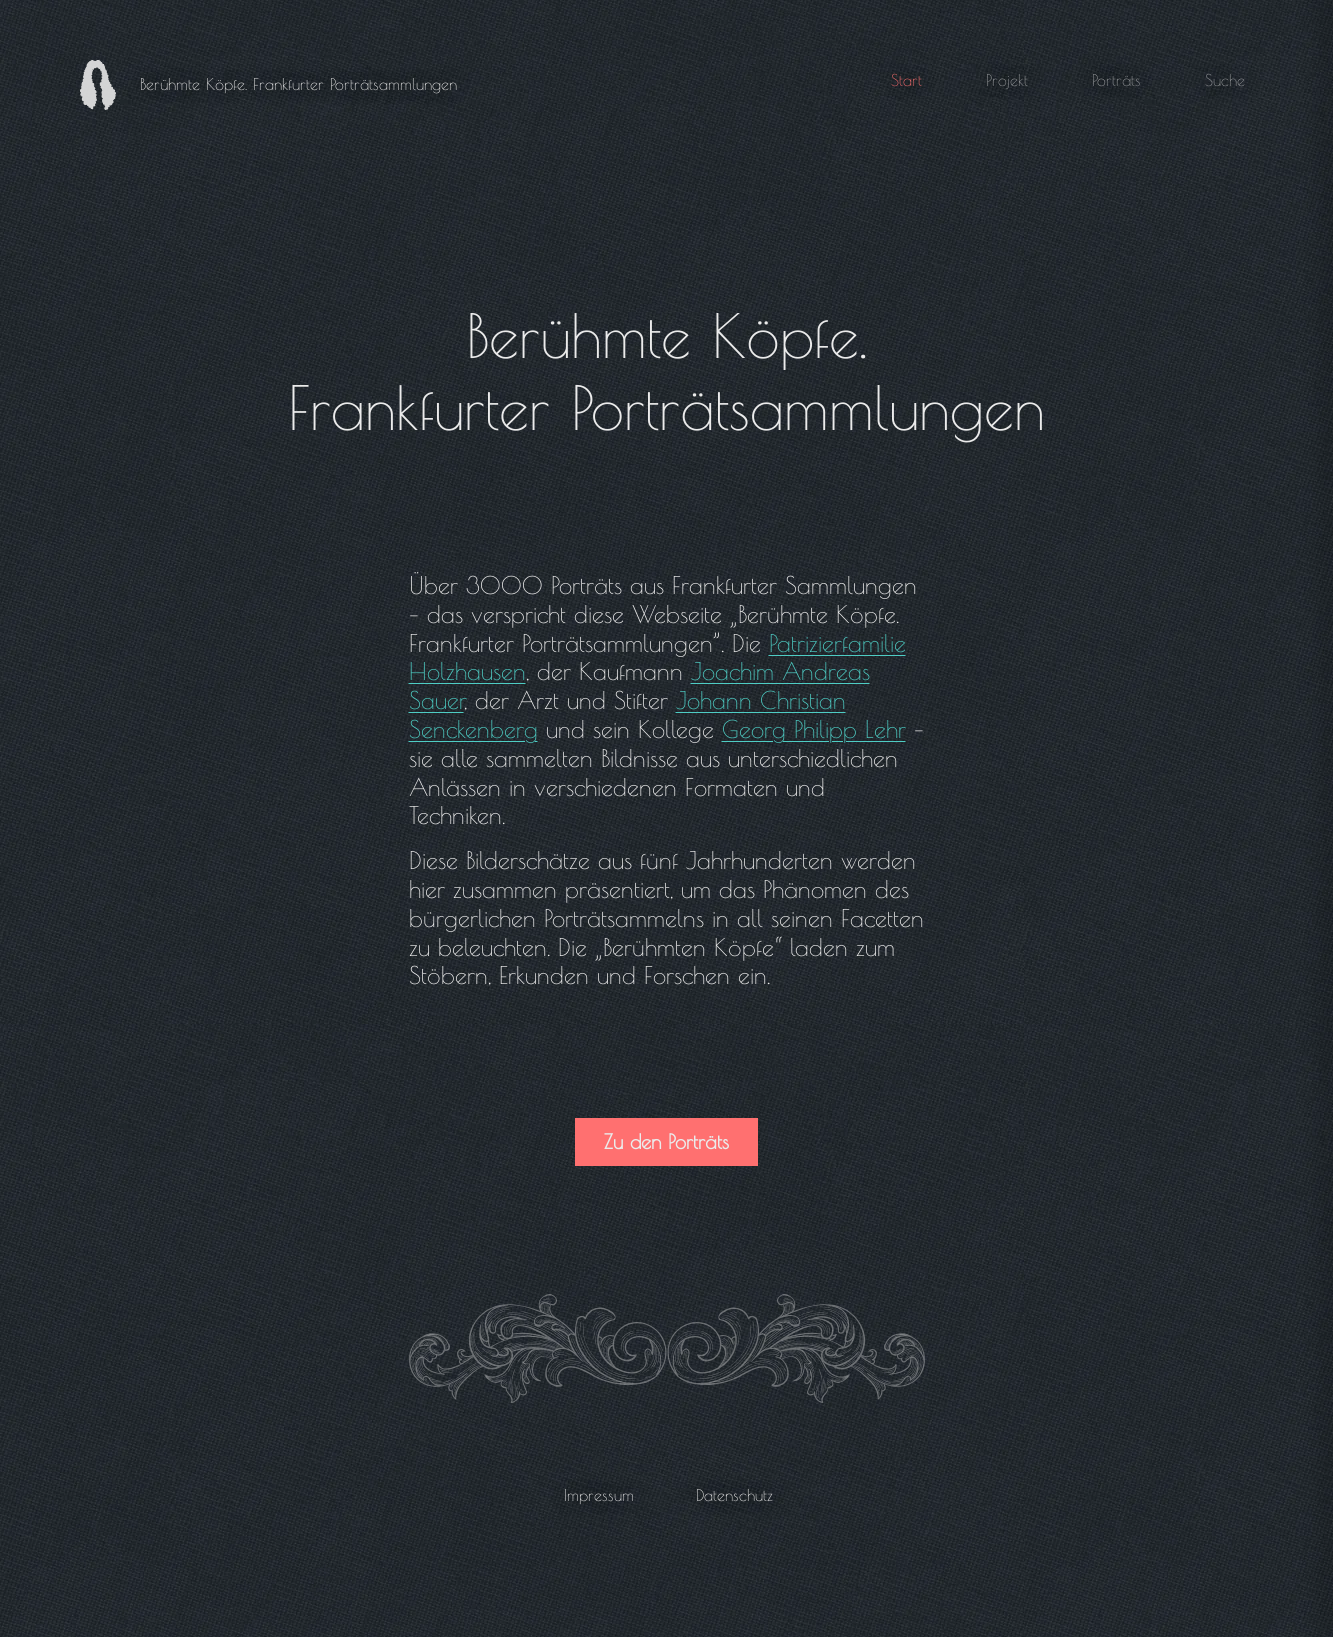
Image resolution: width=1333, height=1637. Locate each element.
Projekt (1007, 80)
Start (906, 80)
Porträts (1116, 80)
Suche (1225, 80)
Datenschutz (734, 1495)
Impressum (599, 1495)
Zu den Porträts (666, 1141)
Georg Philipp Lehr (814, 729)
